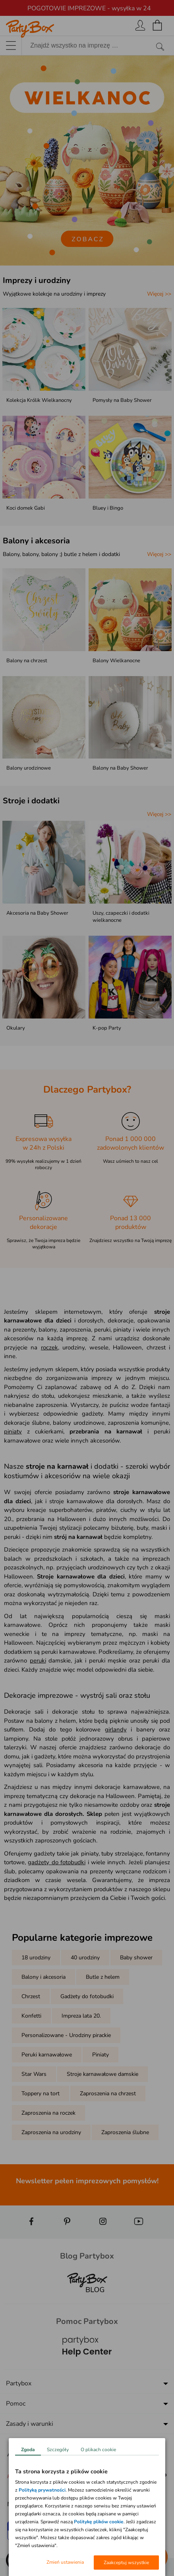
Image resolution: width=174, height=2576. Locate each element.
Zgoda (28, 2449)
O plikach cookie (98, 2449)
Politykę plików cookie (99, 2522)
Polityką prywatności (42, 2490)
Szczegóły (58, 2449)
